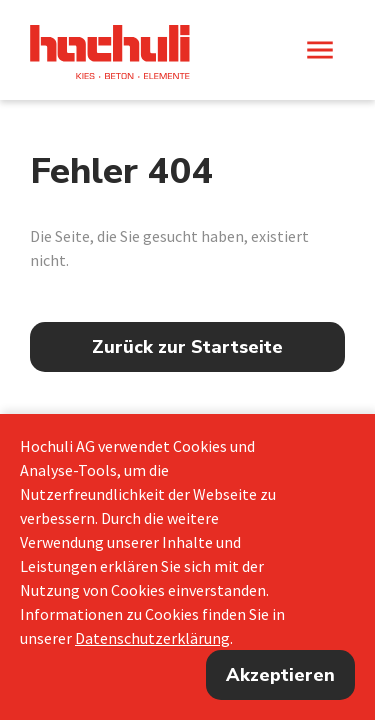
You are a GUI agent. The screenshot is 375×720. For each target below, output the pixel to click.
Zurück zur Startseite (187, 347)
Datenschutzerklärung (152, 638)
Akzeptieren (280, 675)
